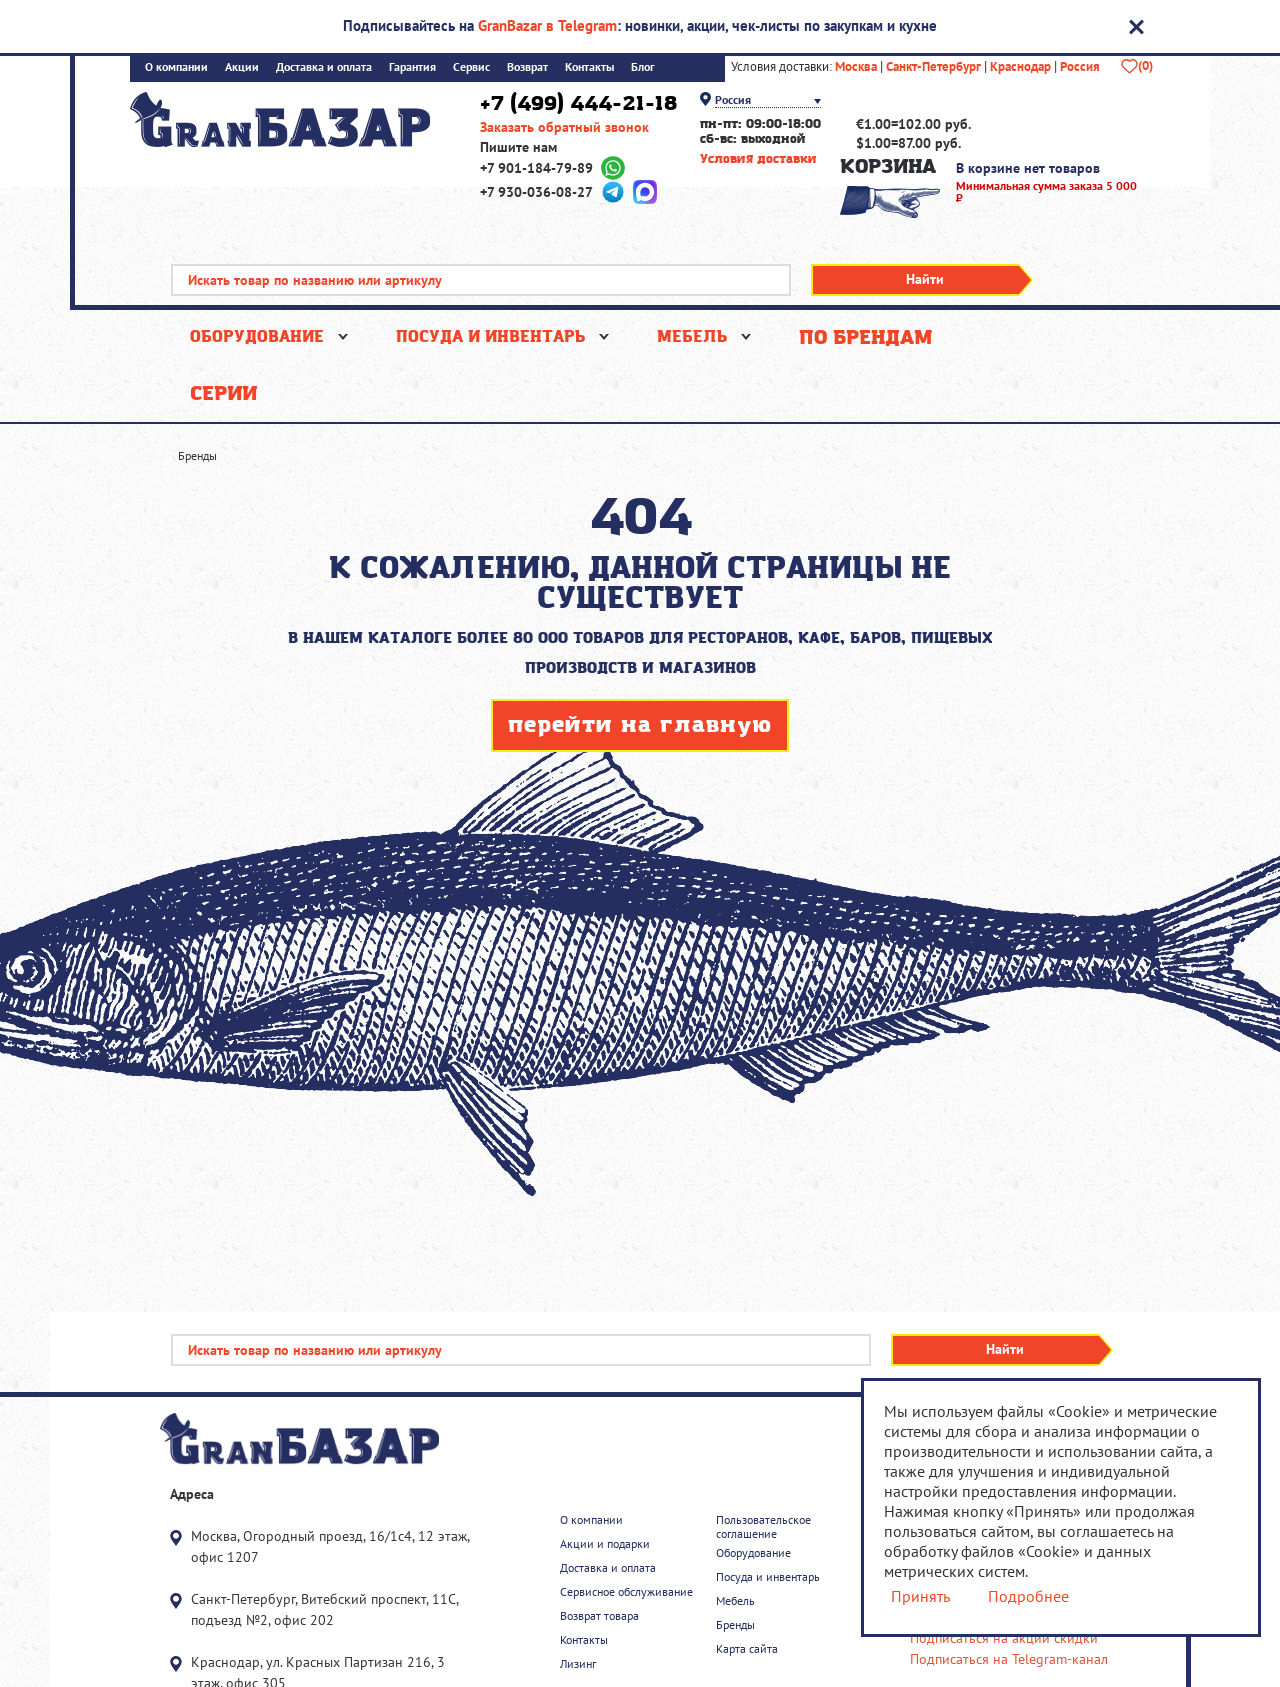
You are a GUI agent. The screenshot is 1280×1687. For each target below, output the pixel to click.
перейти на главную (640, 725)
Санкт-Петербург (933, 67)
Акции (242, 67)
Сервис (471, 67)
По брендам (865, 338)
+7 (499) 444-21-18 (578, 104)
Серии (223, 394)
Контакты (589, 67)
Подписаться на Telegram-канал (1009, 1659)
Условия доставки (758, 159)
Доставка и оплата (324, 67)
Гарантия (412, 67)
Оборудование (257, 337)
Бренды (735, 1625)
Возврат (527, 67)
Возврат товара (599, 1616)
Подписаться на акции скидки (1004, 1638)
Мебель (692, 337)
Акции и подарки (605, 1544)
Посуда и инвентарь (490, 337)
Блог (643, 67)
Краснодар (1020, 67)
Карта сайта (747, 1649)
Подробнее (1027, 1596)
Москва (856, 67)
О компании (176, 67)
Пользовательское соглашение (763, 1527)
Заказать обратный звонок (564, 127)
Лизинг (578, 1664)
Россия (1080, 67)
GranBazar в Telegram (547, 25)
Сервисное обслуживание (626, 1592)
